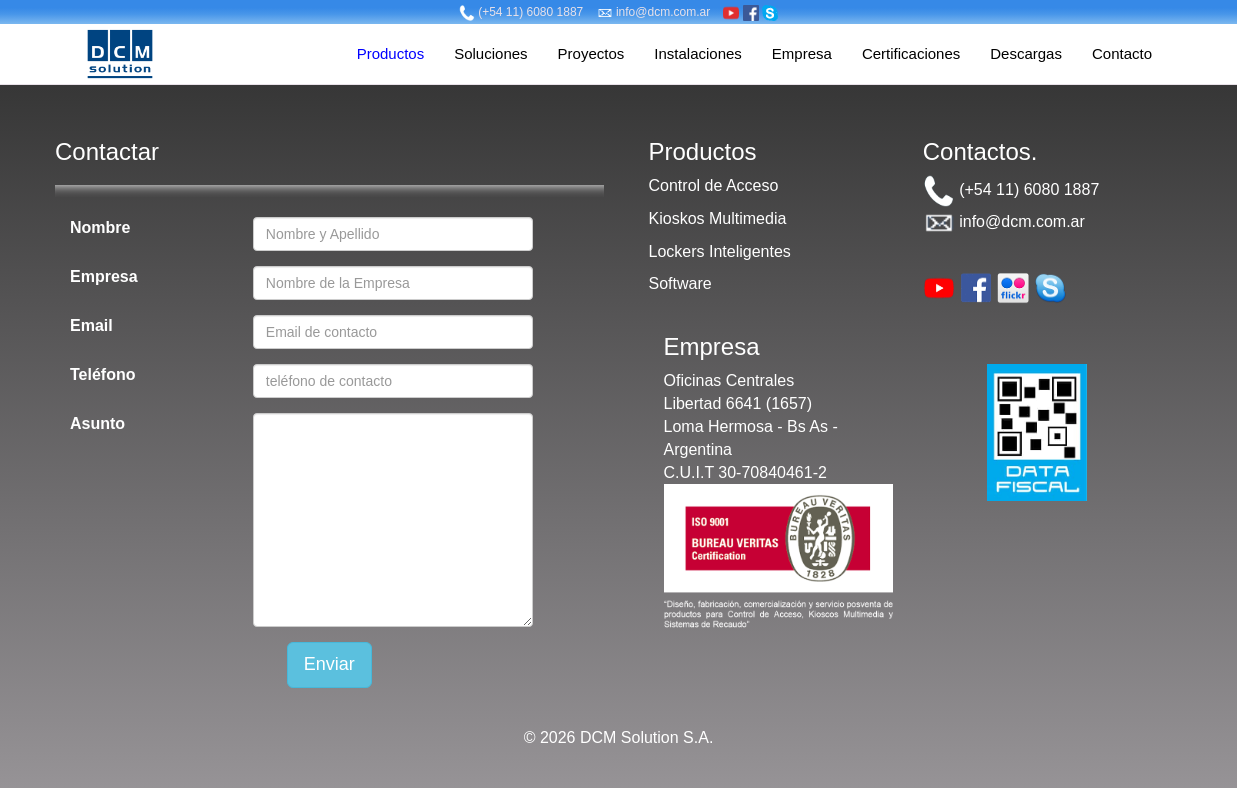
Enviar (329, 664)
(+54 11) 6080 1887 (521, 12)
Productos (391, 53)
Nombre (100, 227)
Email (91, 325)
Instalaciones (698, 53)
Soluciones (490, 53)
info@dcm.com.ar (654, 12)
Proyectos (591, 53)
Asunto (97, 423)
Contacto (1122, 53)
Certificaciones (911, 53)
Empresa (802, 53)
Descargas (1026, 53)
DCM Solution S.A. (646, 737)
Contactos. (980, 151)
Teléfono (102, 374)
